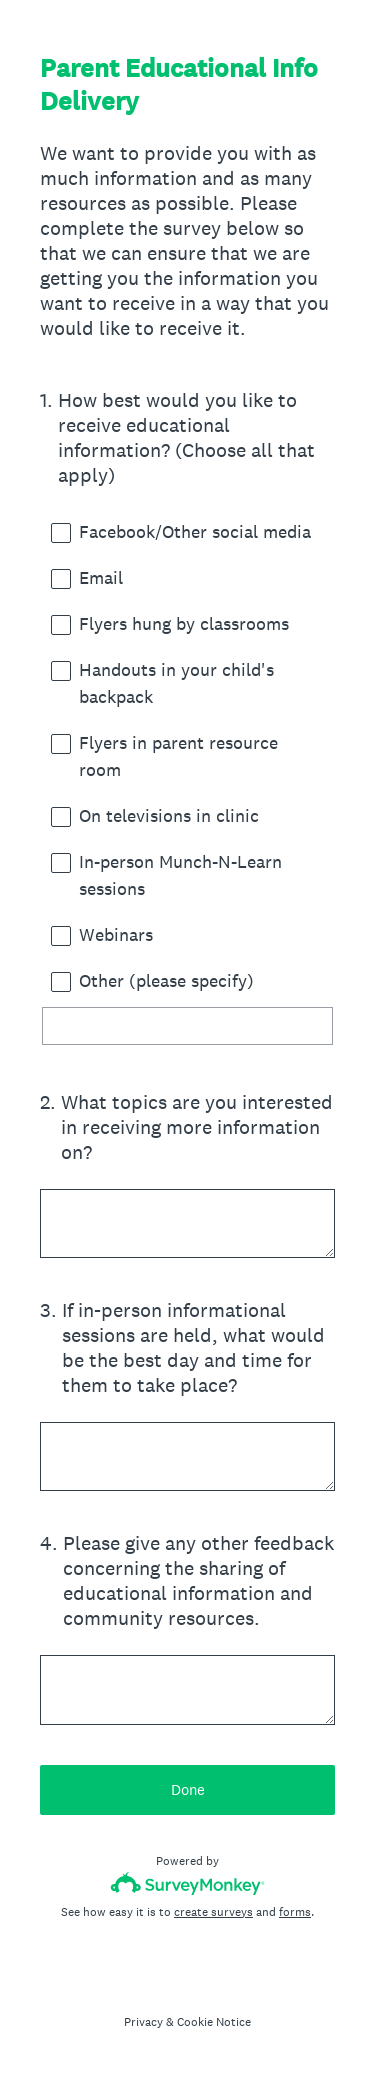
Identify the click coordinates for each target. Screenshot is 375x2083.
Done (188, 1789)
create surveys (213, 1912)
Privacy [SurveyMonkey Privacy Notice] (143, 2022)
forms (295, 1912)
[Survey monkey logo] (187, 1883)
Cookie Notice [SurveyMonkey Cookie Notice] (214, 2022)
